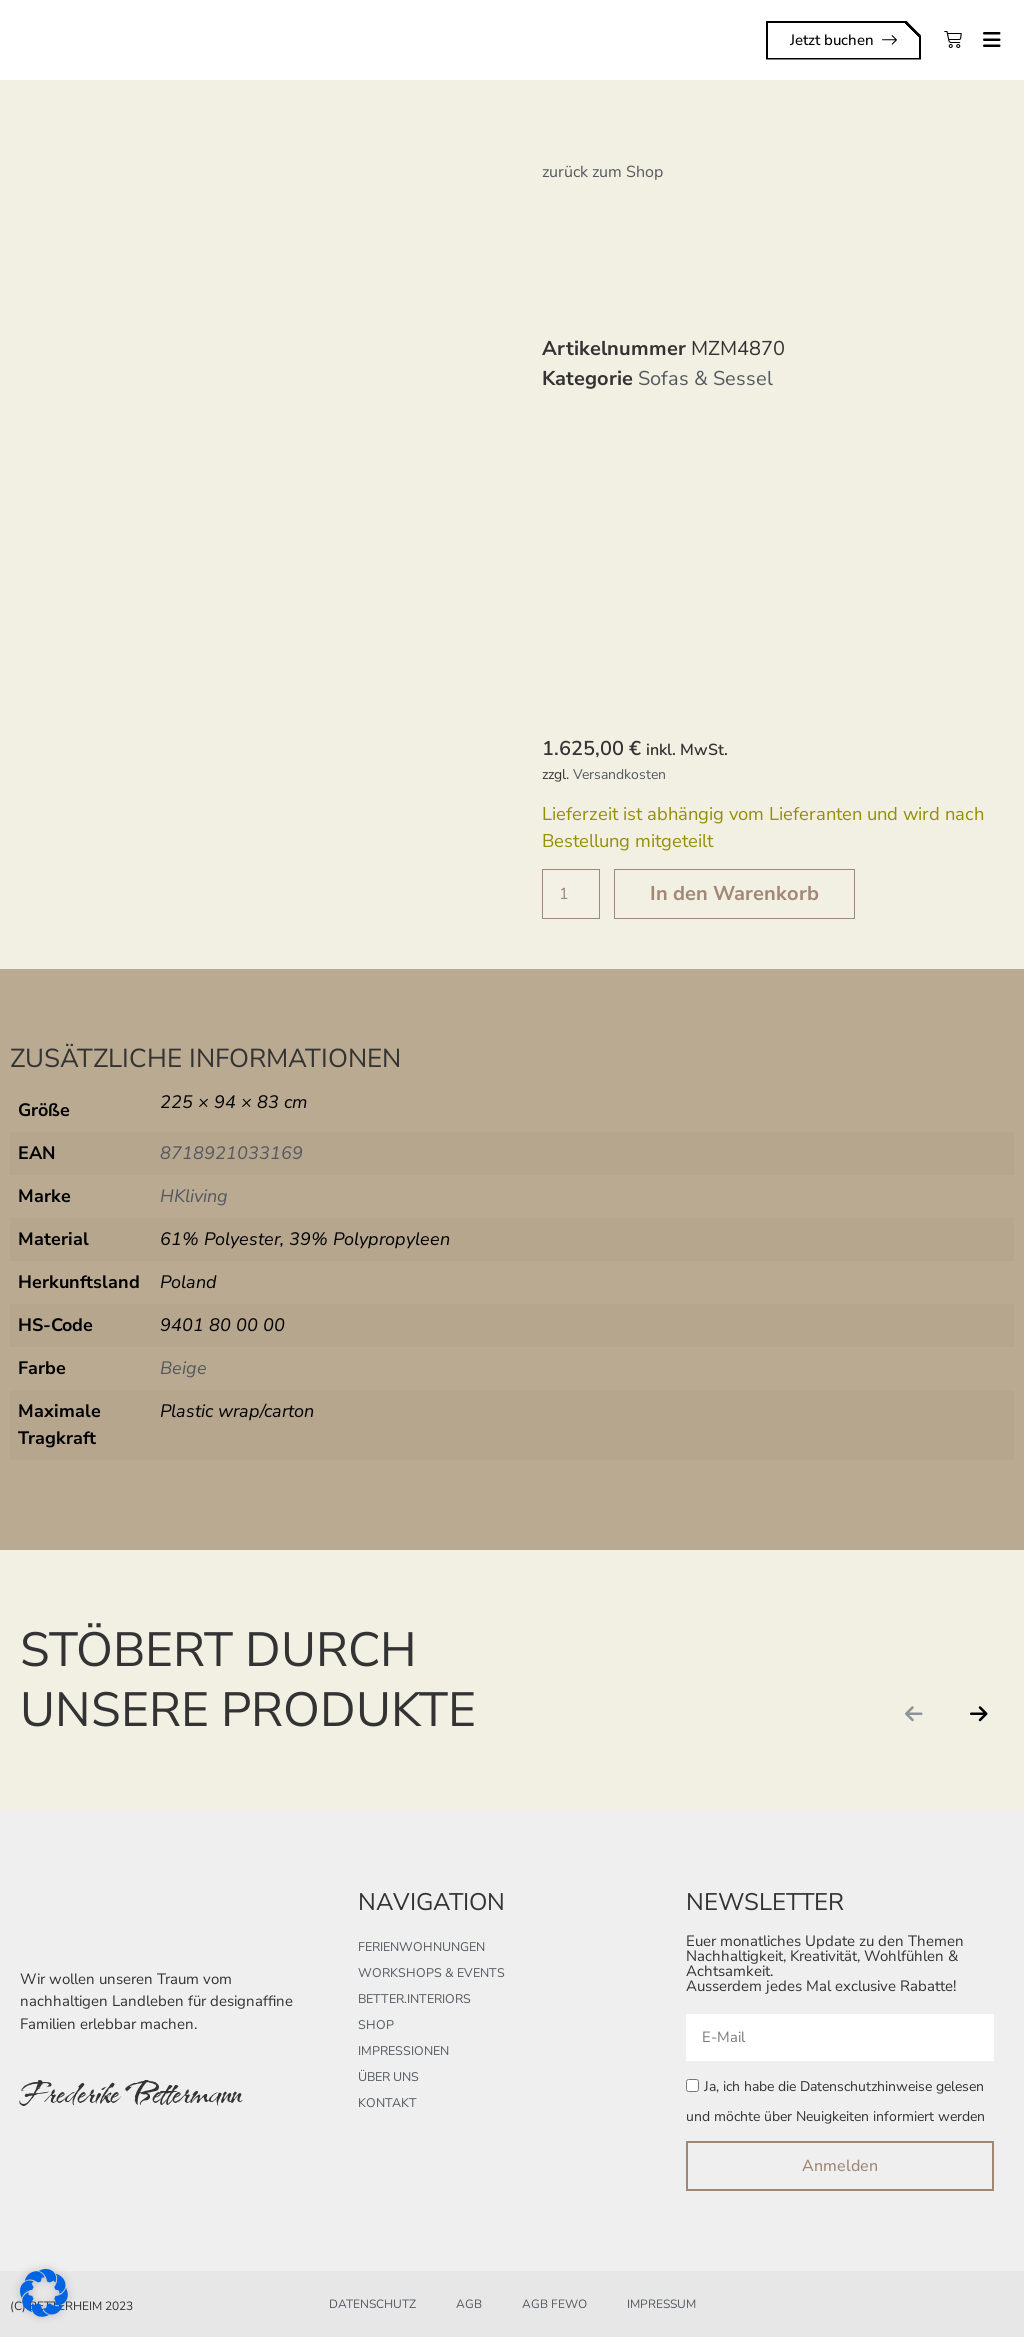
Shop (374, 2025)
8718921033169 (231, 1153)
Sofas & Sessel (705, 378)
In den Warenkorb (734, 893)
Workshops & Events (426, 1973)
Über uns (388, 2077)
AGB (469, 2304)
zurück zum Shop (602, 172)
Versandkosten (619, 774)
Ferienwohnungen (420, 1947)
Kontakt (386, 2103)
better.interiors (412, 1999)
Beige (183, 1368)
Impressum (661, 2304)
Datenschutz (372, 2304)
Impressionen (401, 2051)
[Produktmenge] (571, 894)
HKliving (194, 1196)
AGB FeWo (554, 2304)
